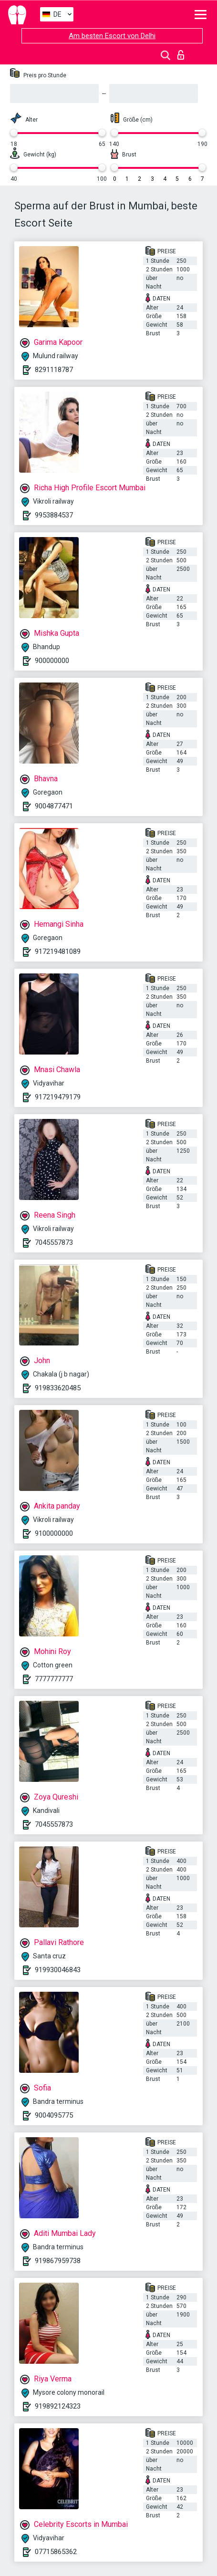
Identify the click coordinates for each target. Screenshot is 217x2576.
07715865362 (56, 2551)
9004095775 (54, 2115)
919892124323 (58, 2406)
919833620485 (58, 1388)
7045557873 (54, 1242)
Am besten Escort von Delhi (112, 35)
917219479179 (58, 1097)
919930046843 (58, 1970)
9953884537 (54, 515)
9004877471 (54, 806)
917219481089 (58, 951)
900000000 (52, 660)
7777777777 (54, 1679)
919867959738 (58, 2260)
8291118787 (54, 369)
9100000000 (54, 1533)
